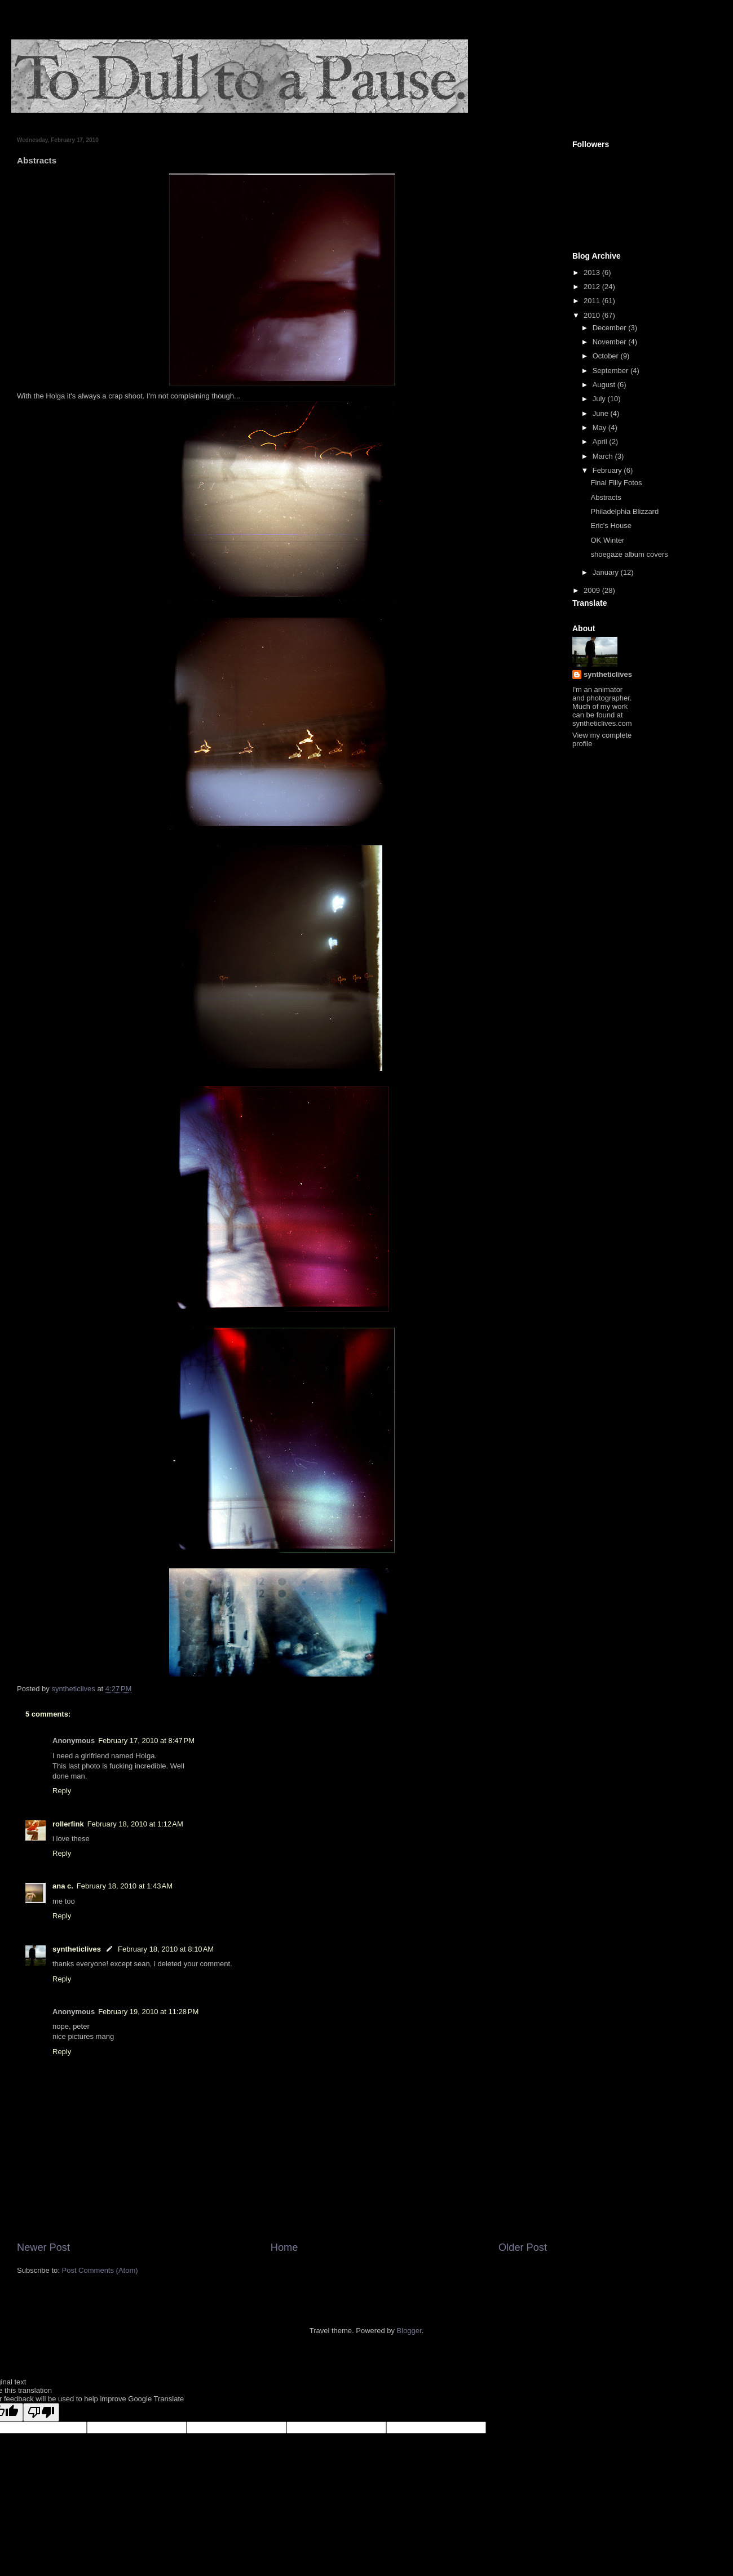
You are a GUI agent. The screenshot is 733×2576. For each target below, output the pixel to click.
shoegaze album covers (629, 554)
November (611, 342)
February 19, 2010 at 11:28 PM (148, 2011)
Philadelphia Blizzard (624, 511)
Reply (61, 1790)
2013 (593, 272)
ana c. (62, 1886)
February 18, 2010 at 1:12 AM (135, 1824)
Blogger (409, 2330)
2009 (593, 590)
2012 (593, 286)
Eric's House (611, 525)
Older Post (522, 2247)
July (600, 398)
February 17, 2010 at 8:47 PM (146, 1740)
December (611, 327)
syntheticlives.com (602, 723)
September (611, 370)
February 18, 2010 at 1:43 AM (125, 1886)
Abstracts (605, 497)
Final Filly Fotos (616, 482)
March (604, 456)
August (605, 384)
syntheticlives (76, 1949)
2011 (593, 300)
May (600, 427)
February (608, 470)
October (607, 356)
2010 (593, 315)
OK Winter (607, 540)
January (607, 572)
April (601, 441)
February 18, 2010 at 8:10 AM (166, 1949)
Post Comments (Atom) (100, 2270)
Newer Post (43, 2247)
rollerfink (68, 1824)
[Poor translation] (41, 2412)
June (602, 413)
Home (284, 2247)
